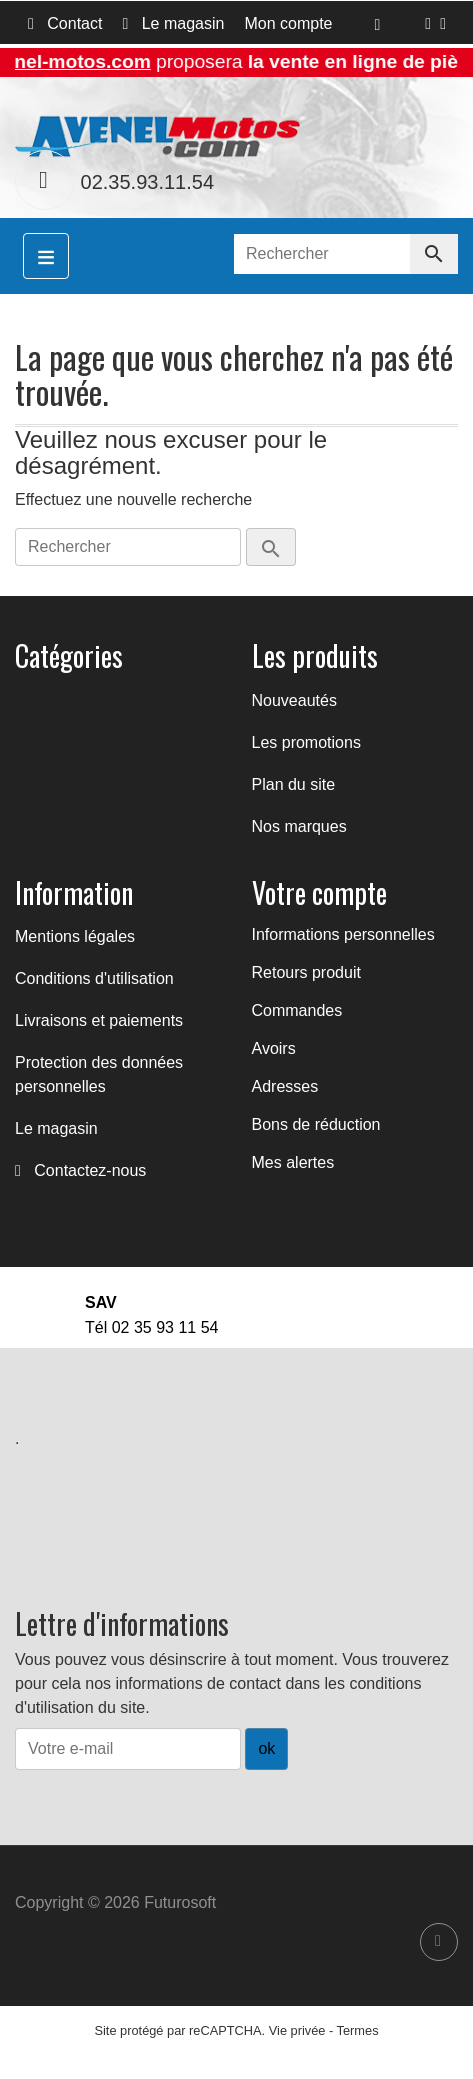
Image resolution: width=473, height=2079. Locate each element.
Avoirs (274, 1048)
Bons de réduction (316, 1124)
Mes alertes (293, 1162)
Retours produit (306, 972)
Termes (358, 2030)
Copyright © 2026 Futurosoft (115, 1902)
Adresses (285, 1086)
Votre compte (319, 892)
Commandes (297, 1010)
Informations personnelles (343, 934)
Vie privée (297, 2030)
